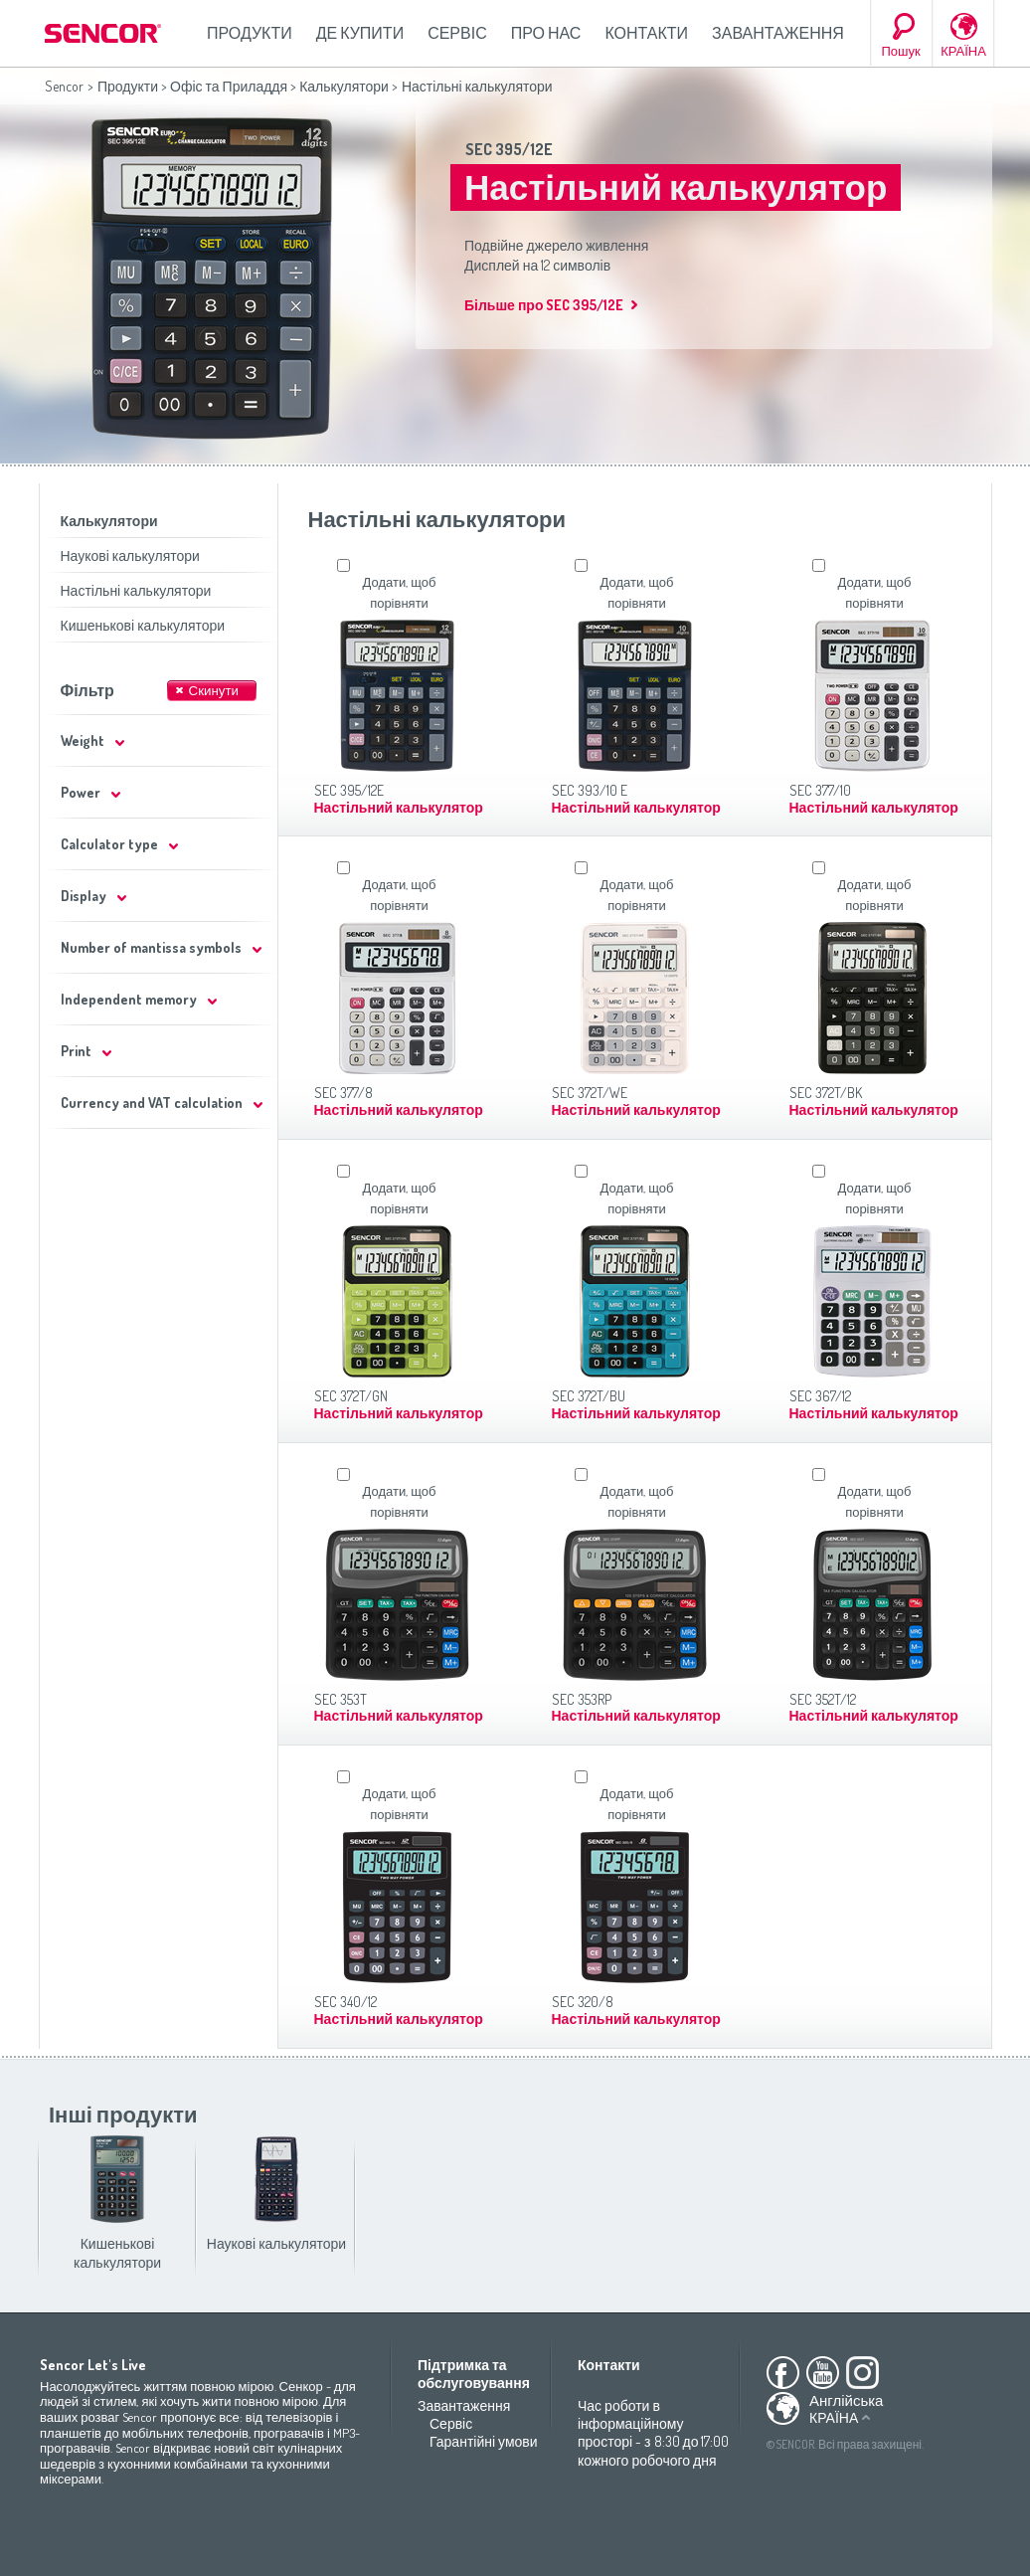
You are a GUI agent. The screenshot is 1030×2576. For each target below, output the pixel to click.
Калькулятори (344, 86)
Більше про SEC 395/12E (543, 304)
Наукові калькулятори (130, 555)
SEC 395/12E (509, 149)
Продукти (249, 33)
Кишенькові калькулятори (143, 625)
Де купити (360, 33)
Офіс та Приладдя (228, 86)
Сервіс (457, 33)
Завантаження (778, 33)
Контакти (646, 33)
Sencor (64, 86)
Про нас (546, 33)
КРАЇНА (963, 51)
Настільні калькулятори (136, 590)
